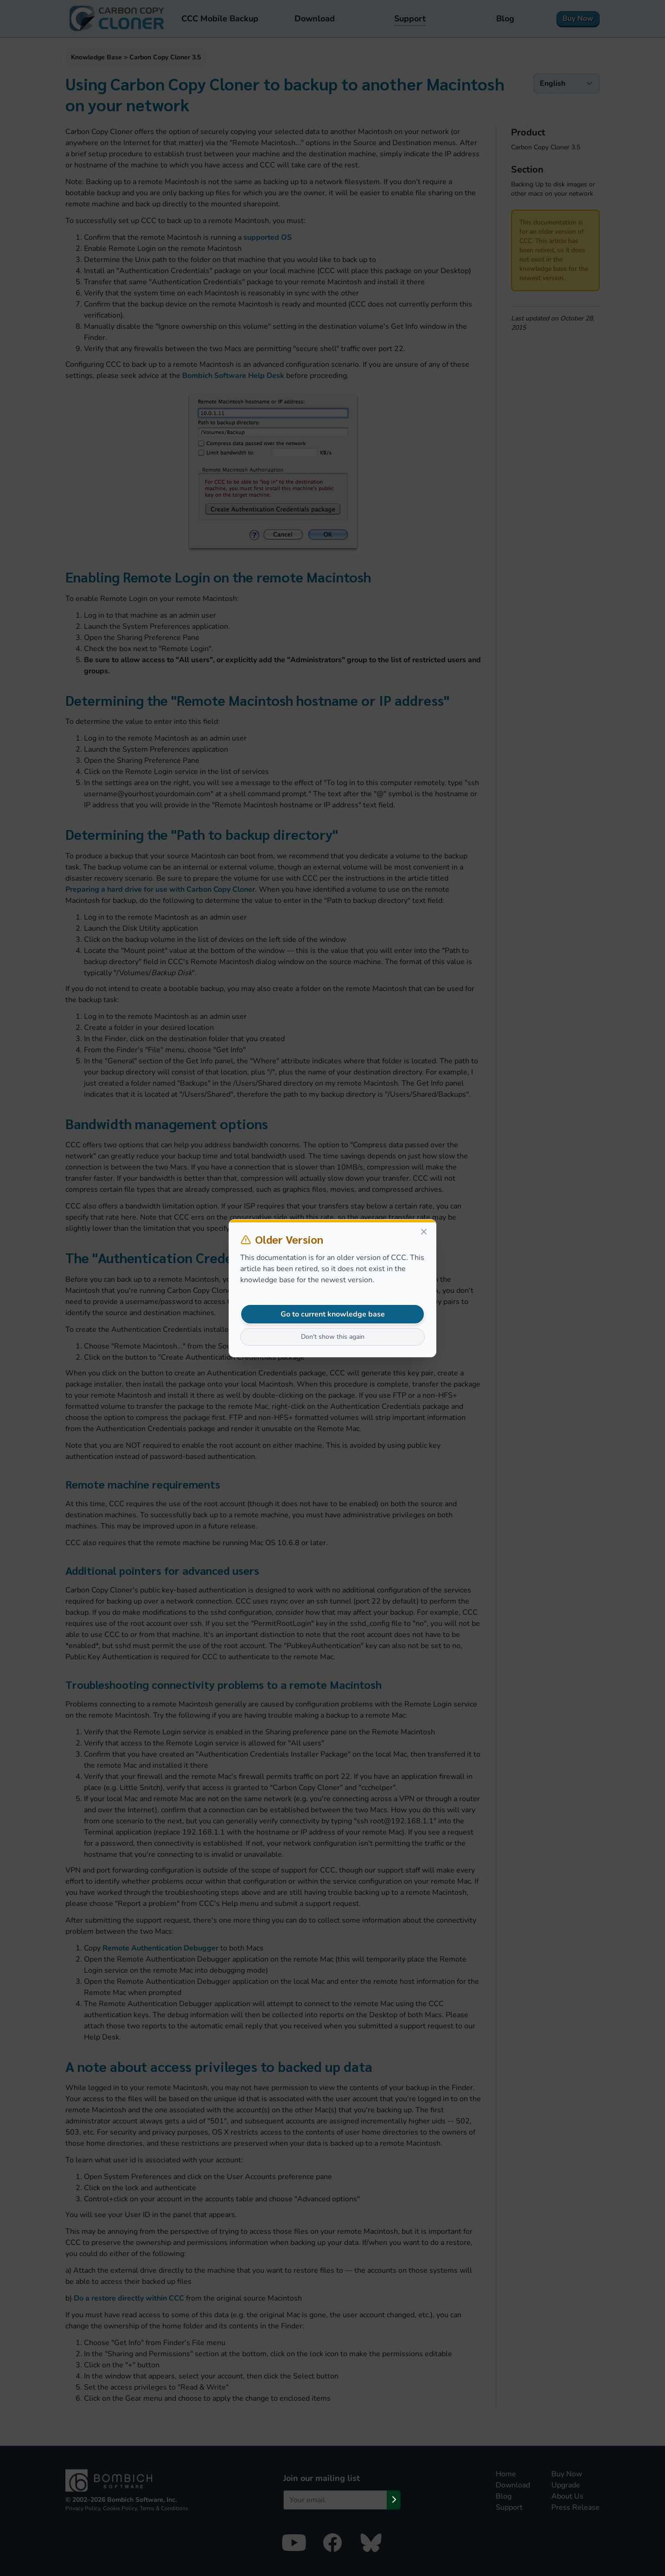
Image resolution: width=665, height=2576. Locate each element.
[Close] (423, 1231)
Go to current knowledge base (333, 1314)
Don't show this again (332, 1336)
